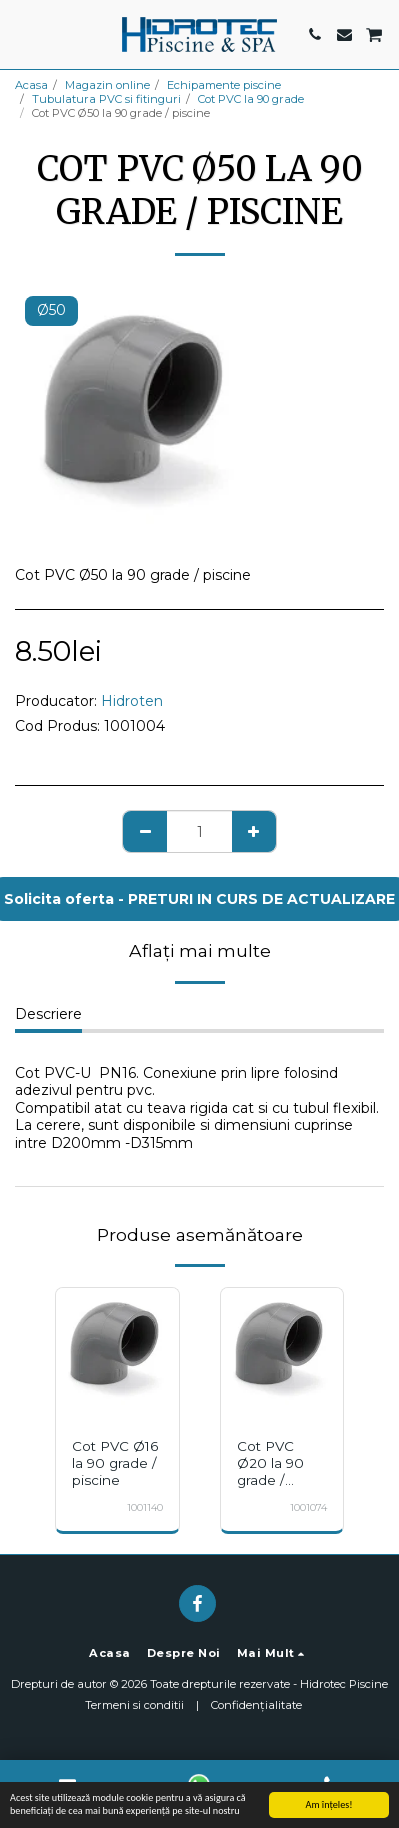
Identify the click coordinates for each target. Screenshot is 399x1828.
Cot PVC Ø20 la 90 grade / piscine (270, 1471)
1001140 (145, 1507)
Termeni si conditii (134, 1705)
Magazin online (107, 85)
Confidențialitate (256, 1705)
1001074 (308, 1507)
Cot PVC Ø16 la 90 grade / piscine (115, 1463)
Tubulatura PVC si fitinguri (106, 99)
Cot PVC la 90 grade (251, 99)
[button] (22, 34)
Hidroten (132, 701)
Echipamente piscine (224, 85)
